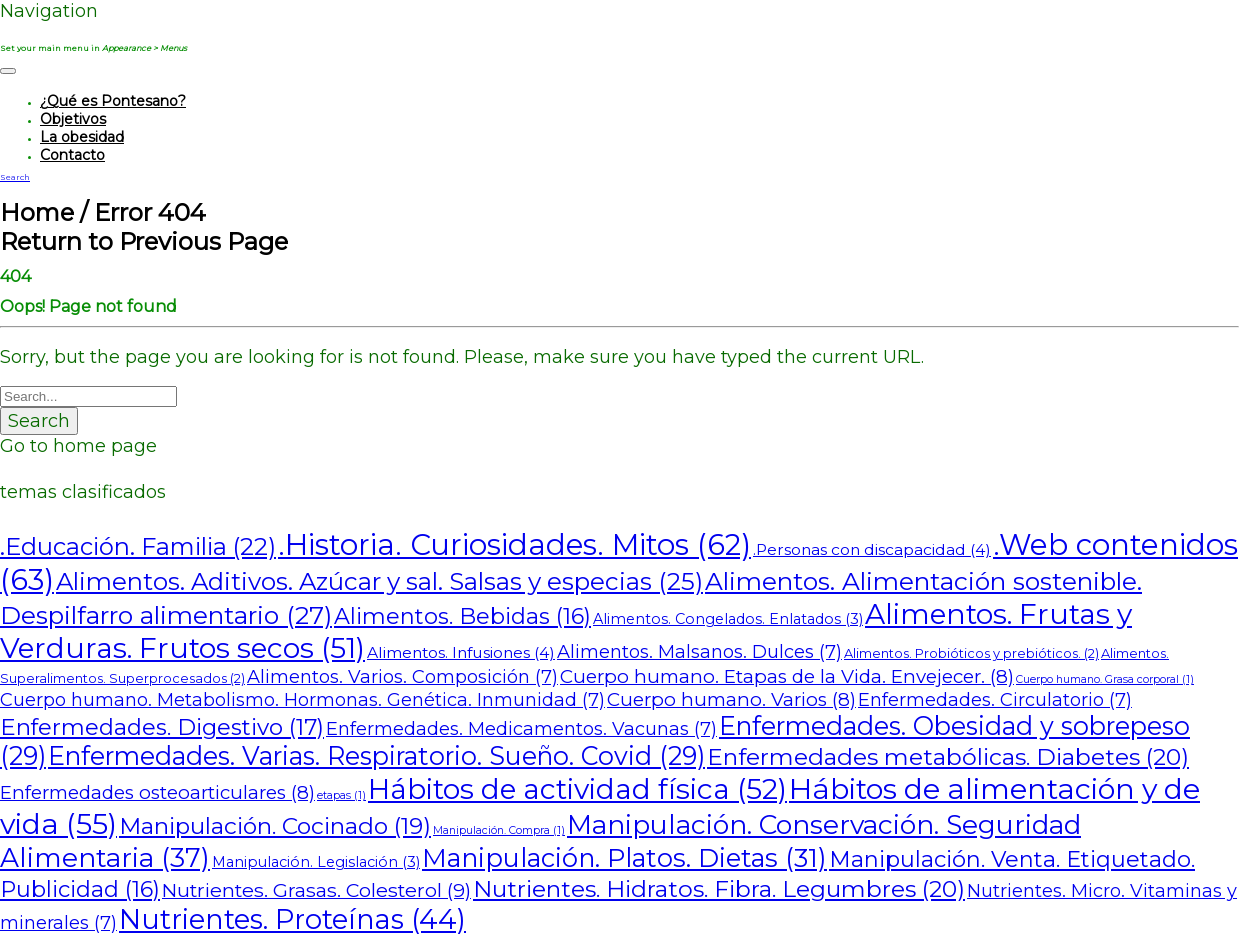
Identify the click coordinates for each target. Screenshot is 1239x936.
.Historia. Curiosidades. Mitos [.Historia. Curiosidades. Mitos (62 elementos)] (514, 544)
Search (39, 421)
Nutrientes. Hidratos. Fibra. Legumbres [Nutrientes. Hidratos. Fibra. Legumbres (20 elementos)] (719, 888)
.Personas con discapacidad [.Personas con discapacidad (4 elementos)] (872, 549)
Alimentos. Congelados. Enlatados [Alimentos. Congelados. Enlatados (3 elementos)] (728, 619)
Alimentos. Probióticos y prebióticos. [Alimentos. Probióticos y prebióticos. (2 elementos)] (971, 653)
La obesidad (82, 137)
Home (37, 212)
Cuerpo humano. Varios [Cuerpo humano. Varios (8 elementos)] (731, 699)
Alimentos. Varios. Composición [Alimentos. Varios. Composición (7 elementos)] (402, 676)
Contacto (72, 155)
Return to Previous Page (144, 241)
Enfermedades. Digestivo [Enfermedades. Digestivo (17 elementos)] (162, 727)
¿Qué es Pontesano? (113, 101)
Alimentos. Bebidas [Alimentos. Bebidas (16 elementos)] (462, 616)
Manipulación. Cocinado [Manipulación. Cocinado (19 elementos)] (275, 826)
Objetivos (73, 119)
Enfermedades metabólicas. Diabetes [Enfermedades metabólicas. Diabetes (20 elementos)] (948, 756)
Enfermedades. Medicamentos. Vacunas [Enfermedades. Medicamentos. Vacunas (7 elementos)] (521, 728)
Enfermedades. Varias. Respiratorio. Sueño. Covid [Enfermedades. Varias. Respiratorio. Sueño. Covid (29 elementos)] (376, 756)
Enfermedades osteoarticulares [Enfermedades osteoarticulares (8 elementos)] (157, 792)
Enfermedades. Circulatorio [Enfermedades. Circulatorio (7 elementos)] (995, 699)
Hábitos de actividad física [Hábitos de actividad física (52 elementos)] (577, 789)
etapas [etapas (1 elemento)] (341, 795)
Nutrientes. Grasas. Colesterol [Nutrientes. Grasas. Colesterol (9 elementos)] (316, 890)
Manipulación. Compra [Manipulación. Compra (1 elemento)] (499, 830)
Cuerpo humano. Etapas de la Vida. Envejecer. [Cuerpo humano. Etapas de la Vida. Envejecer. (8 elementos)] (787, 676)
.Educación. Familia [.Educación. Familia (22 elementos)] (138, 546)
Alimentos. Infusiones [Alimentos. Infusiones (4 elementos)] (461, 652)
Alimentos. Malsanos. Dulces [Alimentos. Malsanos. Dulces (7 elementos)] (699, 651)
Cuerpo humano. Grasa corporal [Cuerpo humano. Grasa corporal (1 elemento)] (1105, 679)
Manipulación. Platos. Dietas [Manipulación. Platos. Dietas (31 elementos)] (624, 857)
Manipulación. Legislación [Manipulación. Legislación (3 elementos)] (316, 862)
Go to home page (78, 446)
